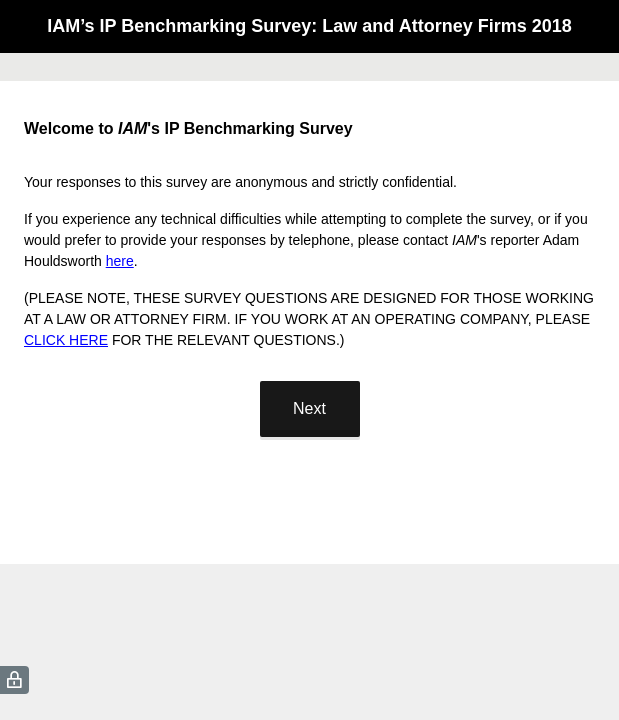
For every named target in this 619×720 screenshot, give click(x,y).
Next (309, 408)
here (120, 261)
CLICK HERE (66, 340)
